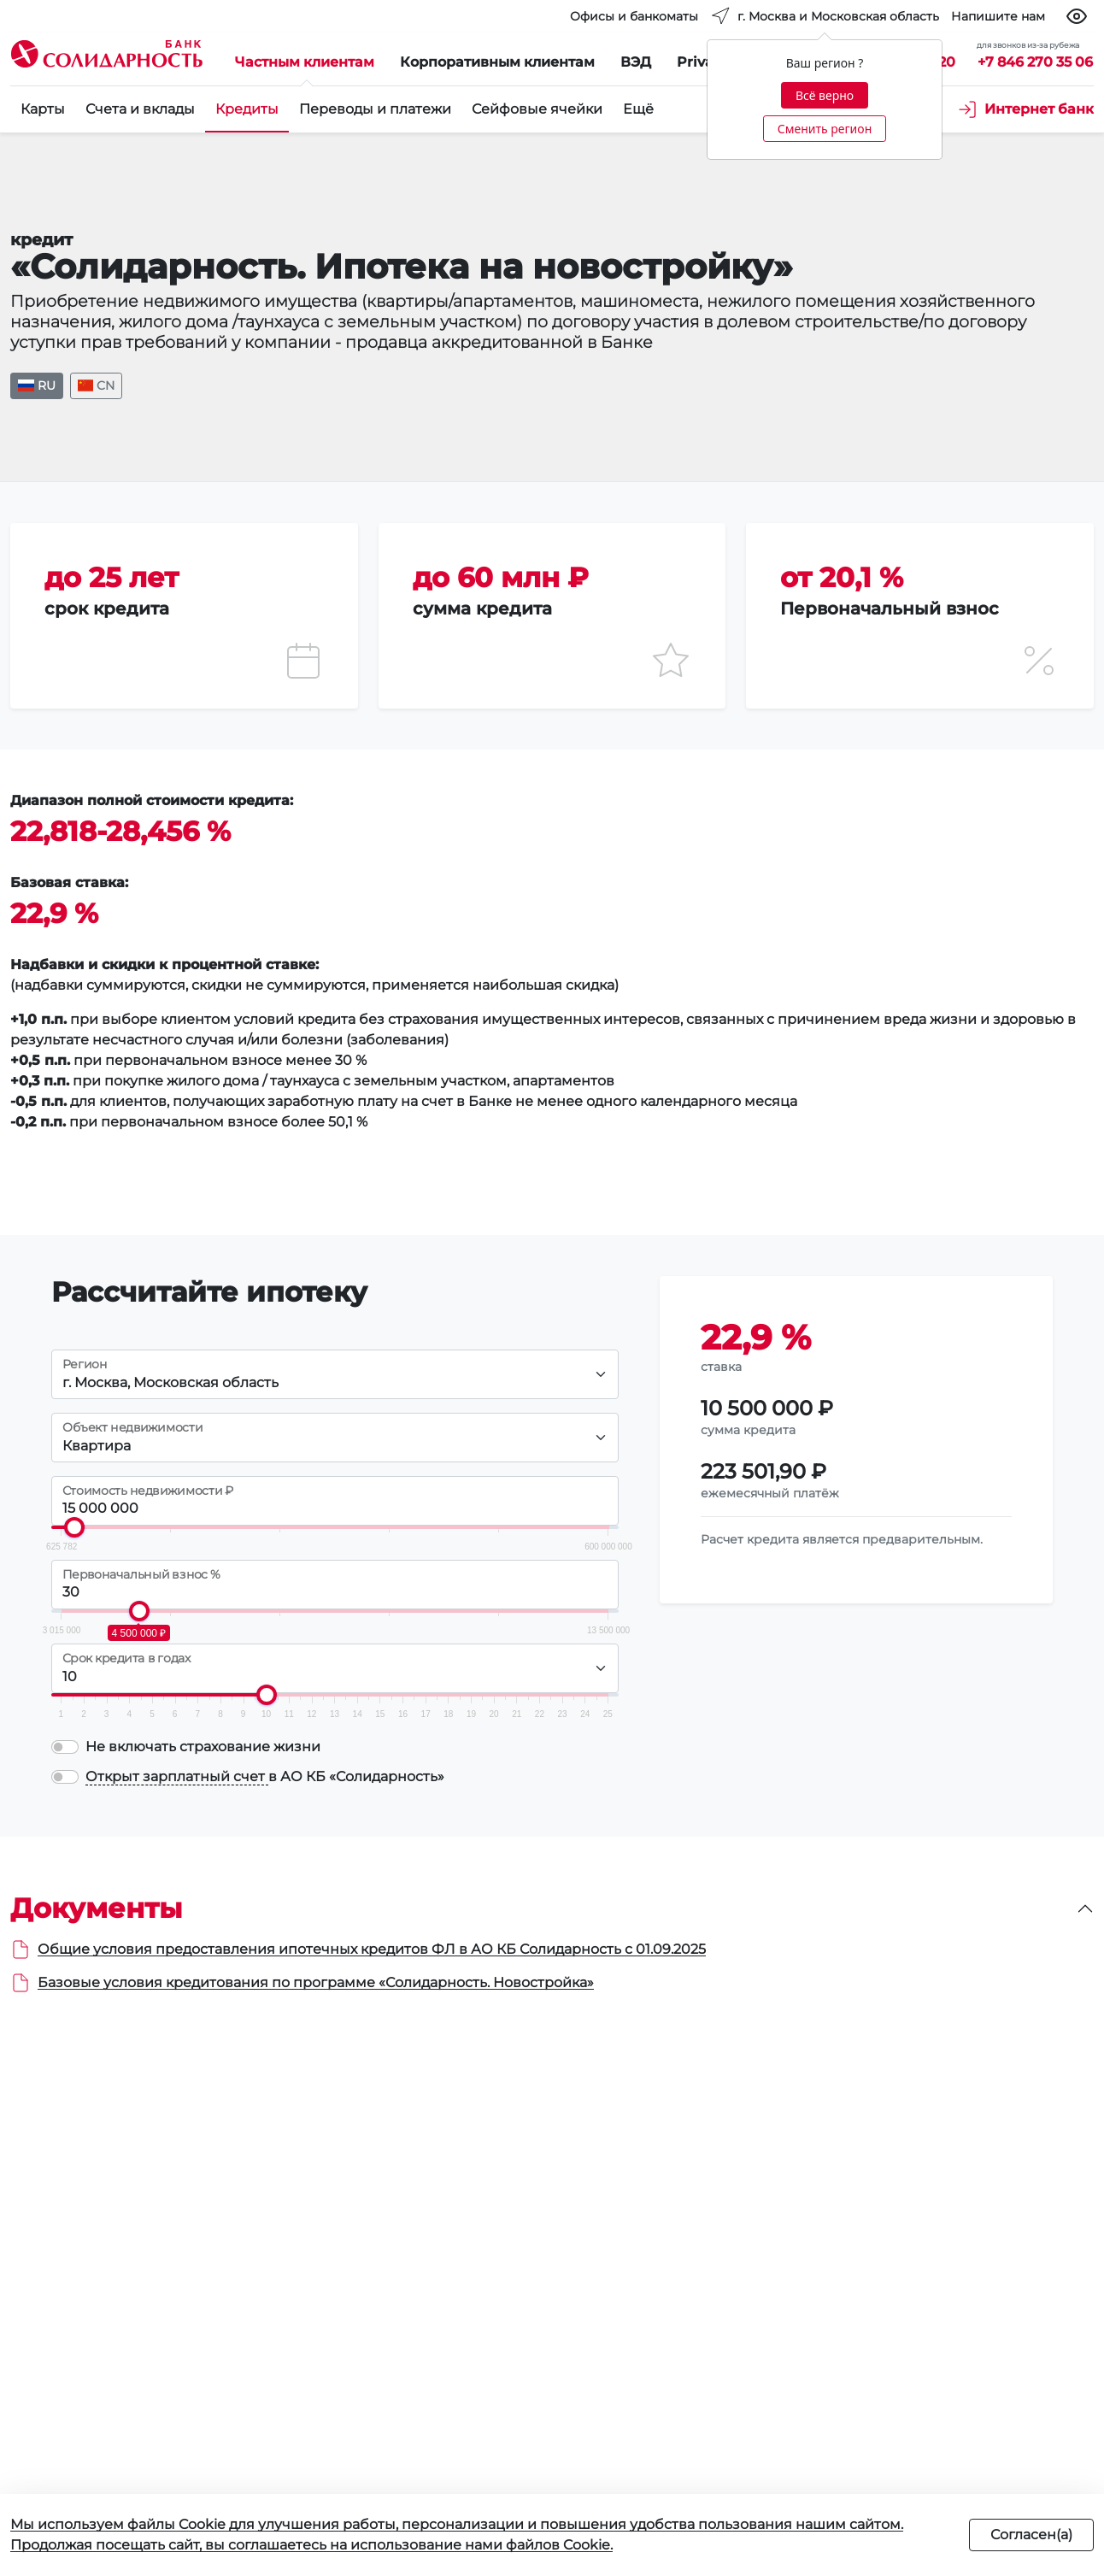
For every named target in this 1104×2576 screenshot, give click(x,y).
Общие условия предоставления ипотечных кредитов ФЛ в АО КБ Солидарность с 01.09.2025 (372, 1949)
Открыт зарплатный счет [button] (176, 1776)
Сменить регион (825, 129)
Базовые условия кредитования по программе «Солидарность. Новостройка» (316, 1982)
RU (37, 385)
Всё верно (825, 95)
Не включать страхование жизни (202, 1746)
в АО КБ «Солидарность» (264, 1776)
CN (96, 385)
